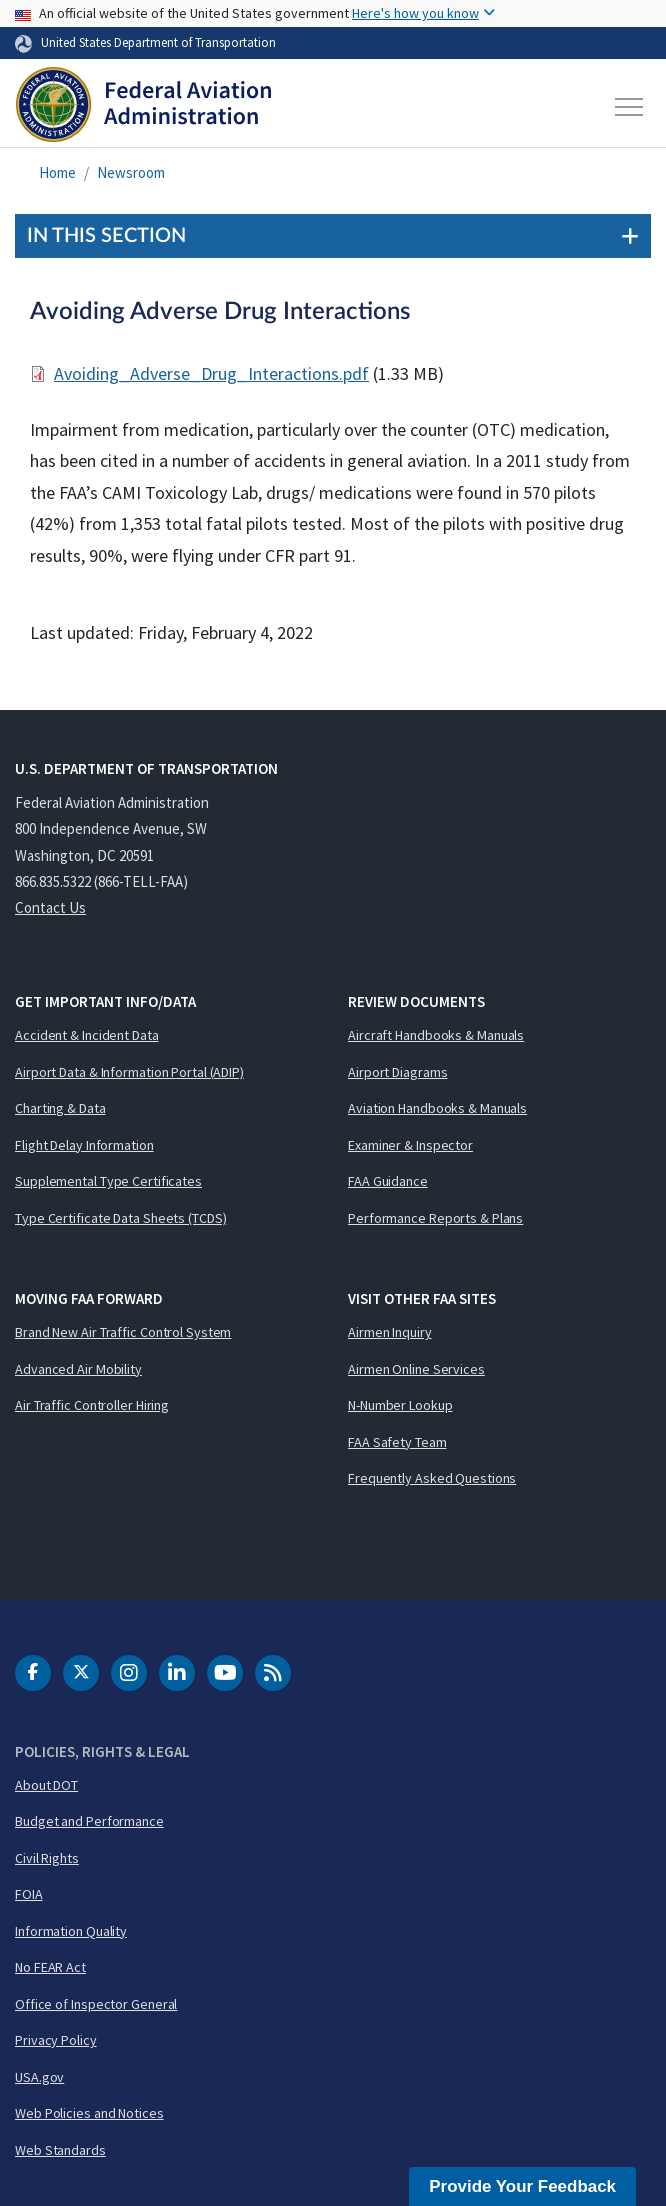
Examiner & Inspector (410, 1145)
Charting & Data (60, 1108)
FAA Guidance (388, 1181)
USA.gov (39, 2077)
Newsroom (131, 172)
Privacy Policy (56, 2040)
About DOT (46, 1785)
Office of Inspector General (96, 2004)
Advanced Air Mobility (78, 1369)
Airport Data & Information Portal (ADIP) (129, 1072)
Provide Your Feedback (522, 2186)
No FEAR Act (50, 1967)
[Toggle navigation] (630, 107)
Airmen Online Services (416, 1369)
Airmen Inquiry (390, 1332)
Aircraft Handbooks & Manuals (436, 1035)
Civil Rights (47, 1858)
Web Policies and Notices (89, 2113)
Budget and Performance (89, 1821)
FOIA (29, 1894)
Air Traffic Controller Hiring (92, 1405)
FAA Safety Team (397, 1442)
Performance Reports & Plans (435, 1218)
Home (57, 172)
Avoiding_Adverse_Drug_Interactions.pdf (211, 373)
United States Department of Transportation (158, 42)
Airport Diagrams (397, 1072)
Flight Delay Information (84, 1145)
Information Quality (71, 1931)
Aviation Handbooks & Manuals (437, 1108)
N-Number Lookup (400, 1405)
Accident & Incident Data (87, 1035)
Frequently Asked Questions (432, 1478)
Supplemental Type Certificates (108, 1181)
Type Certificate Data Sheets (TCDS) (121, 1218)
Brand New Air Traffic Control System (123, 1332)
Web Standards (60, 2150)
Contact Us (50, 907)
